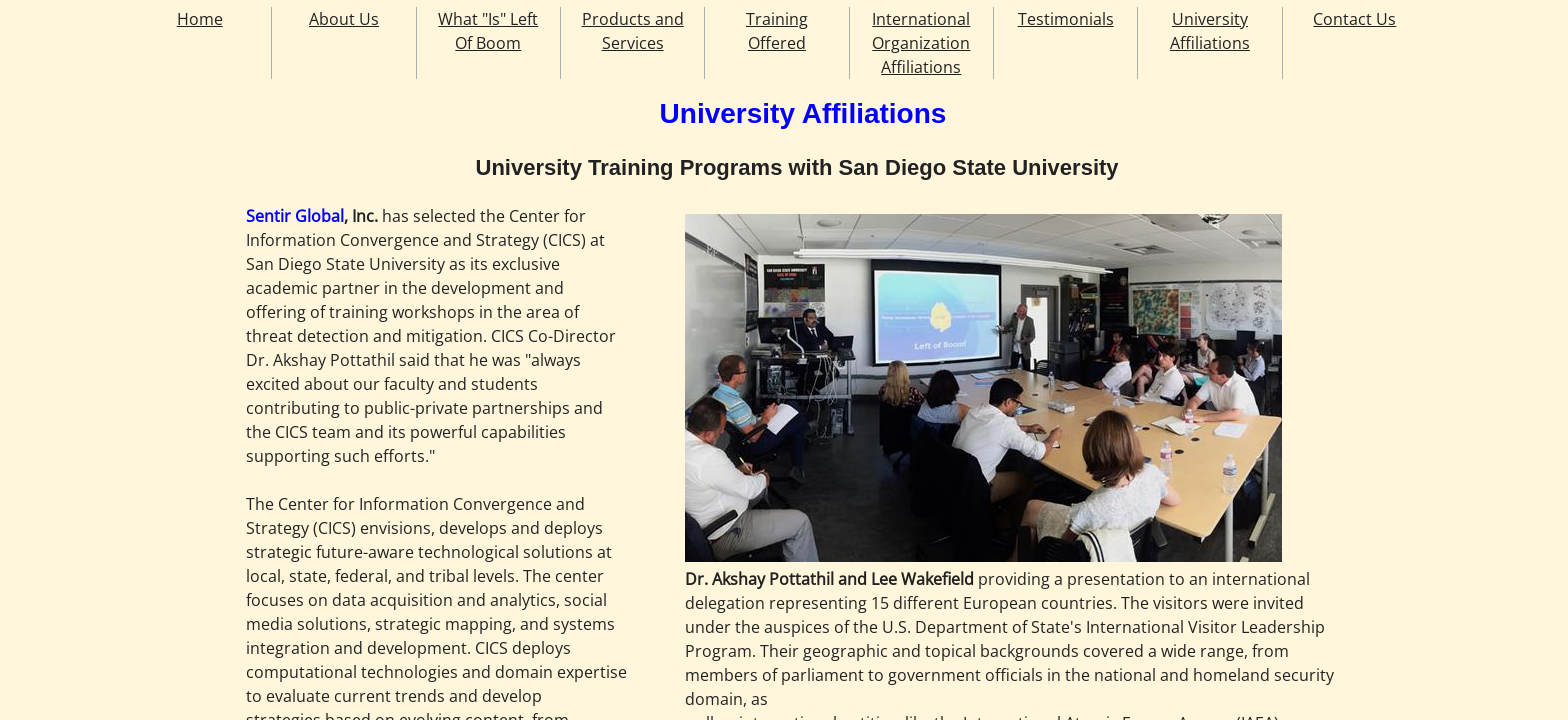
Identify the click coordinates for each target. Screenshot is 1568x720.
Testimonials (1066, 19)
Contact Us (1354, 19)
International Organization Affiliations (921, 43)
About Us (344, 19)
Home (200, 19)
